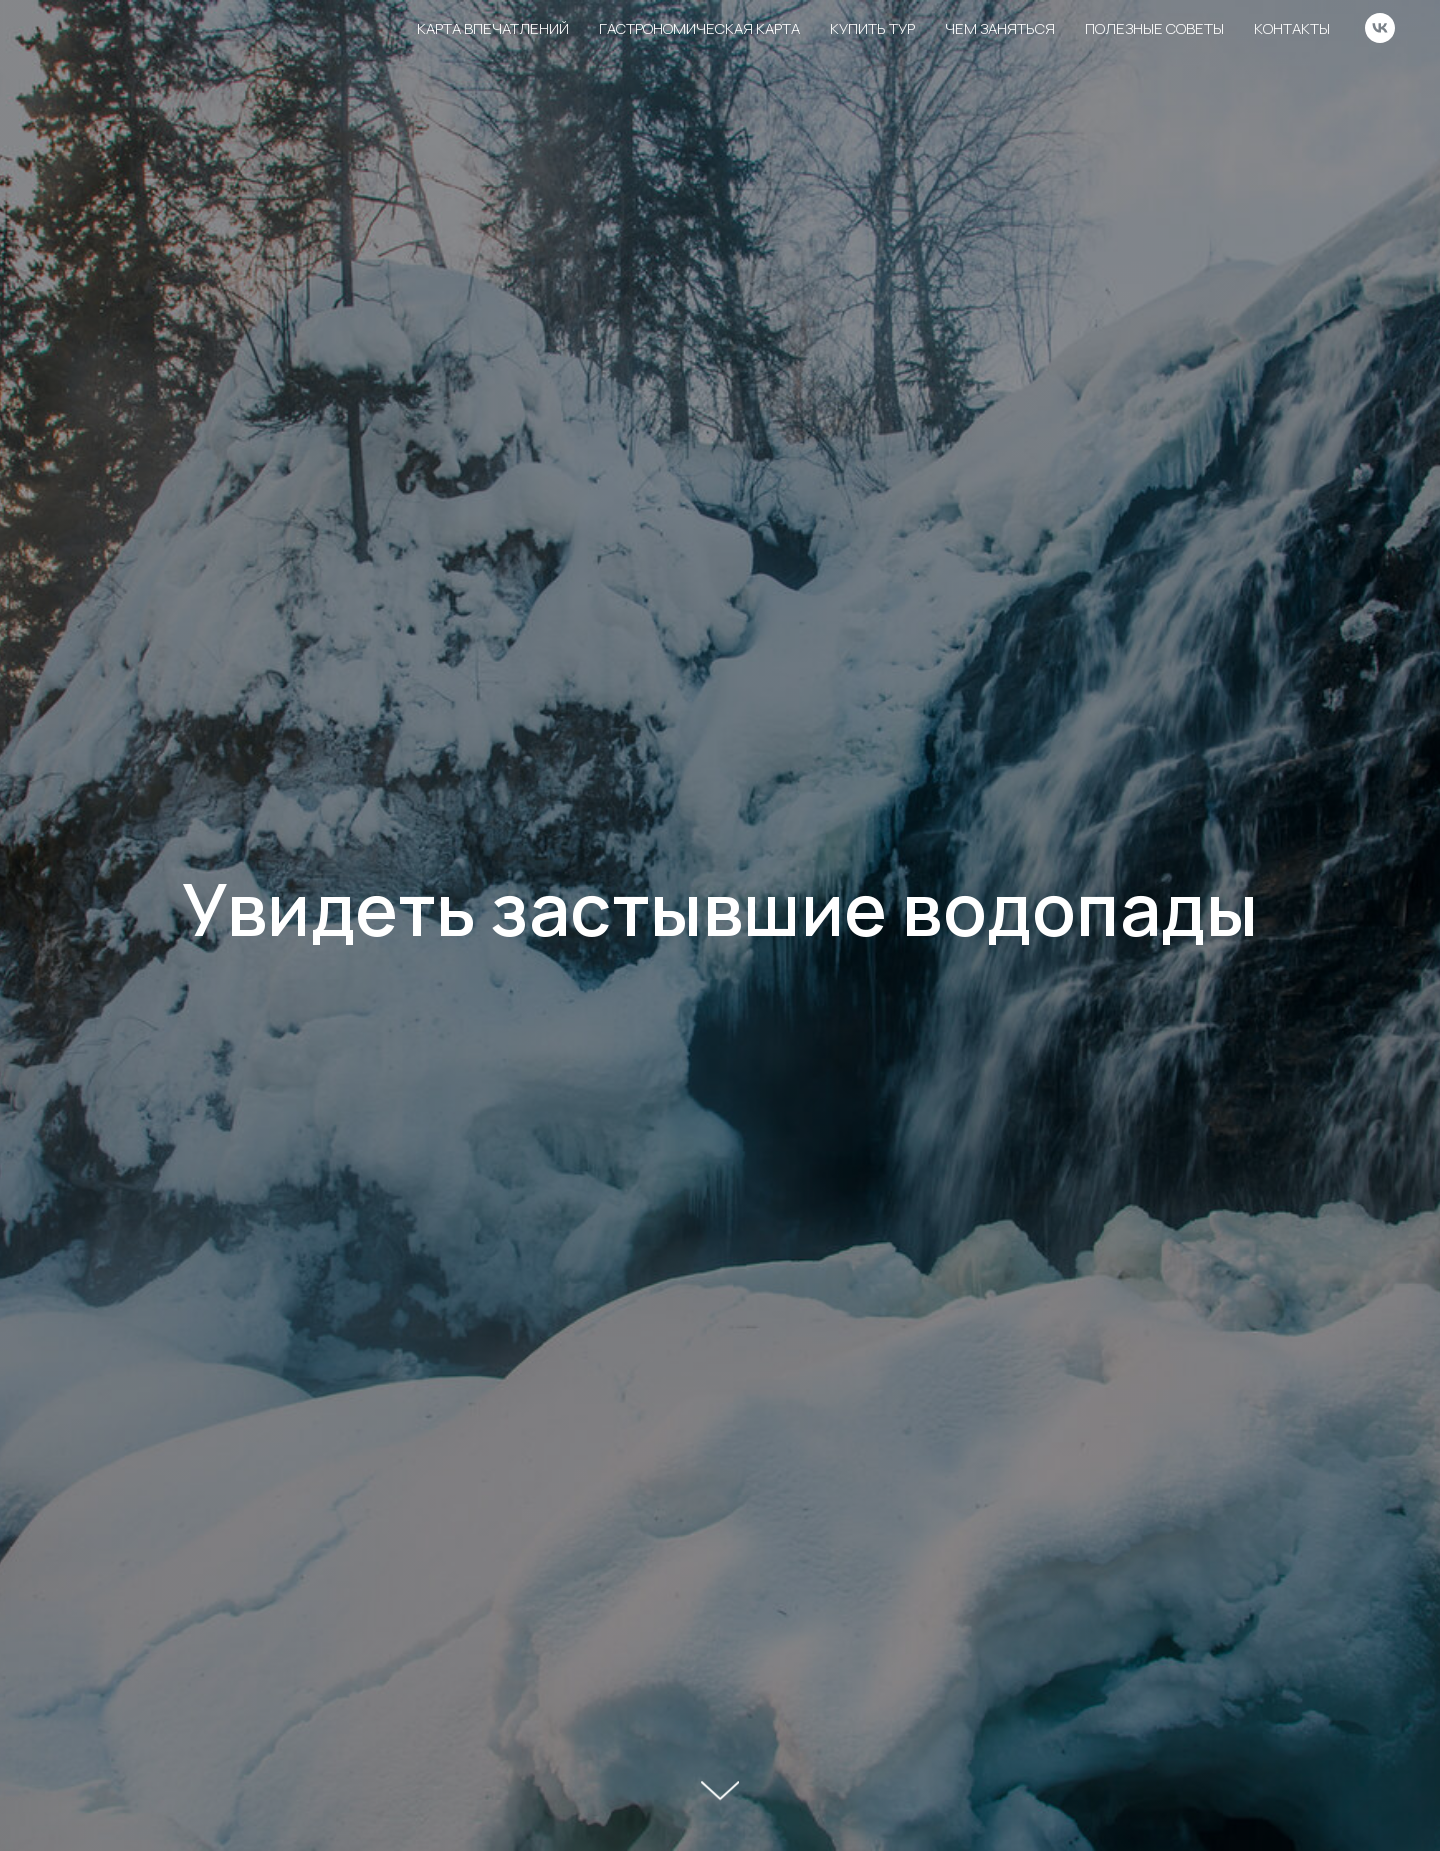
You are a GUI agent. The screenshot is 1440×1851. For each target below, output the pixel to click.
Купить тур (872, 28)
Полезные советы (1154, 28)
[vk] (1380, 28)
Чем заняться (1000, 28)
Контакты (1292, 28)
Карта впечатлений (493, 28)
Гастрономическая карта (699, 28)
